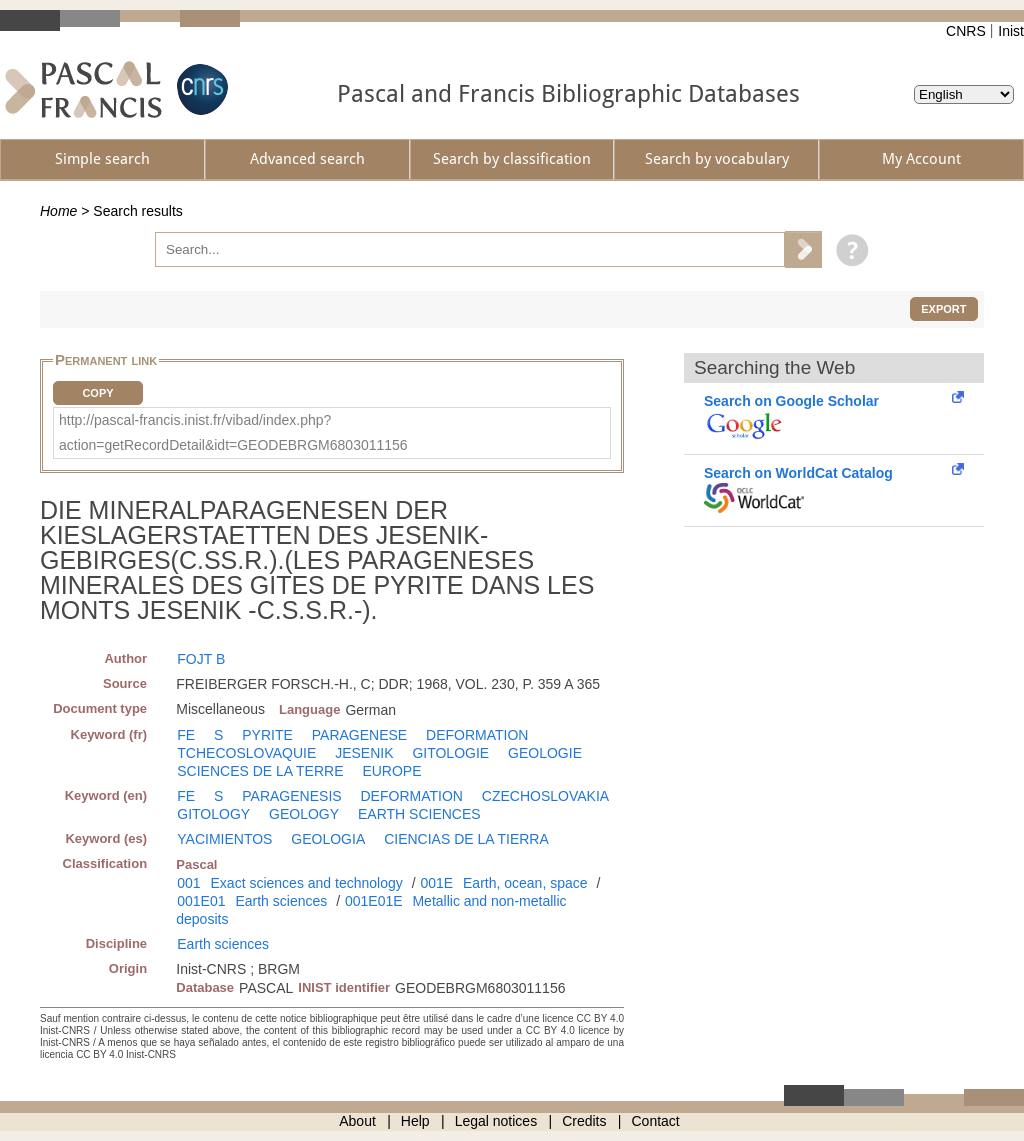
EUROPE (391, 771)
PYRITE (267, 735)
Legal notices (496, 1121)
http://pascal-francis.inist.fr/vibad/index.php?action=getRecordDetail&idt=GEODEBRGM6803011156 (233, 432)
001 (188, 883)
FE (186, 735)
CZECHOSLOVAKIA (545, 796)
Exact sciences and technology (307, 883)
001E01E (374, 901)
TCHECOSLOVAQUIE (246, 753)
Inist (1011, 31)
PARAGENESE (359, 735)
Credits (584, 1121)
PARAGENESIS (291, 796)
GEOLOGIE (545, 753)
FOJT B (201, 659)
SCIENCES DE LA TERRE (260, 771)
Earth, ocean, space (525, 883)
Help (415, 1121)
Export (943, 309)
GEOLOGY (304, 814)
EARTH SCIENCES (419, 814)
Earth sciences (281, 901)
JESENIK (364, 753)
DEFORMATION (477, 735)
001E (436, 883)
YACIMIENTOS (224, 839)
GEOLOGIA (328, 839)
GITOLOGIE (450, 753)
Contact (656, 1121)
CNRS (966, 31)
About (357, 1121)
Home (58, 211)
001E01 (201, 901)
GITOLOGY (213, 814)
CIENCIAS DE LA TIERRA (466, 839)
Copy (97, 393)
